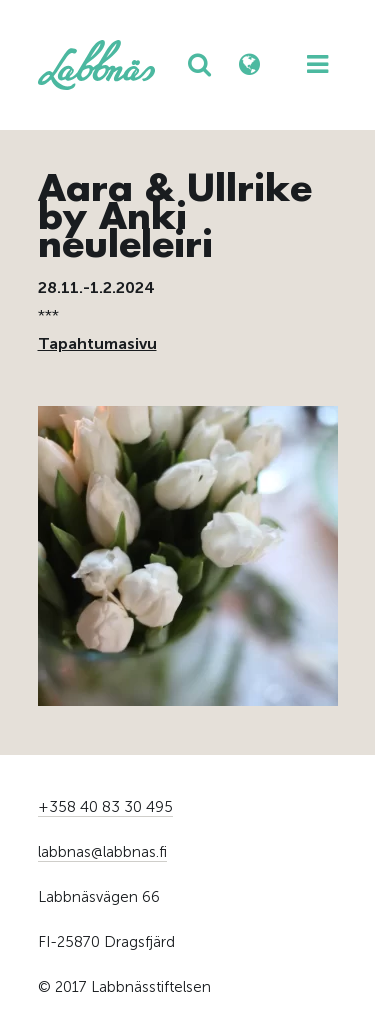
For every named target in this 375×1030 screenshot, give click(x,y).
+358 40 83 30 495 (105, 807)
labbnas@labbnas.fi (102, 852)
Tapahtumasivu (97, 343)
